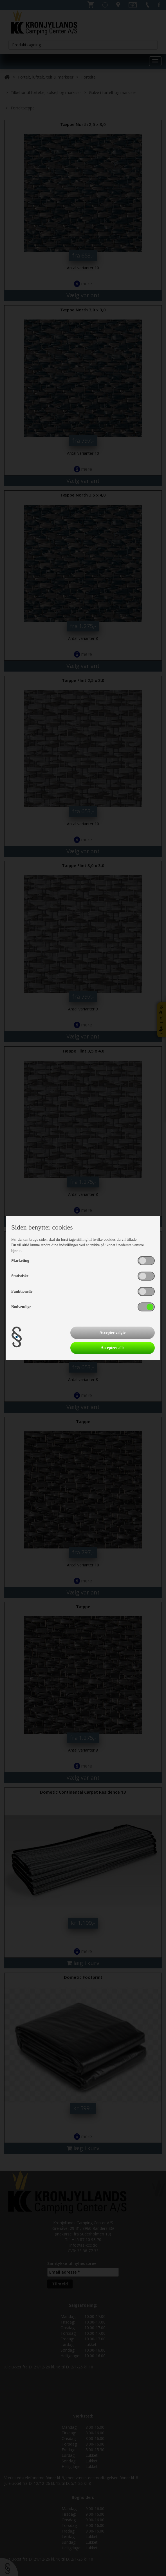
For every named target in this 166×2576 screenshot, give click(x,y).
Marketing (20, 1260)
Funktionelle (21, 1291)
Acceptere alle (112, 1348)
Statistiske (19, 1276)
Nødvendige (21, 1307)
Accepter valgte (113, 1332)
